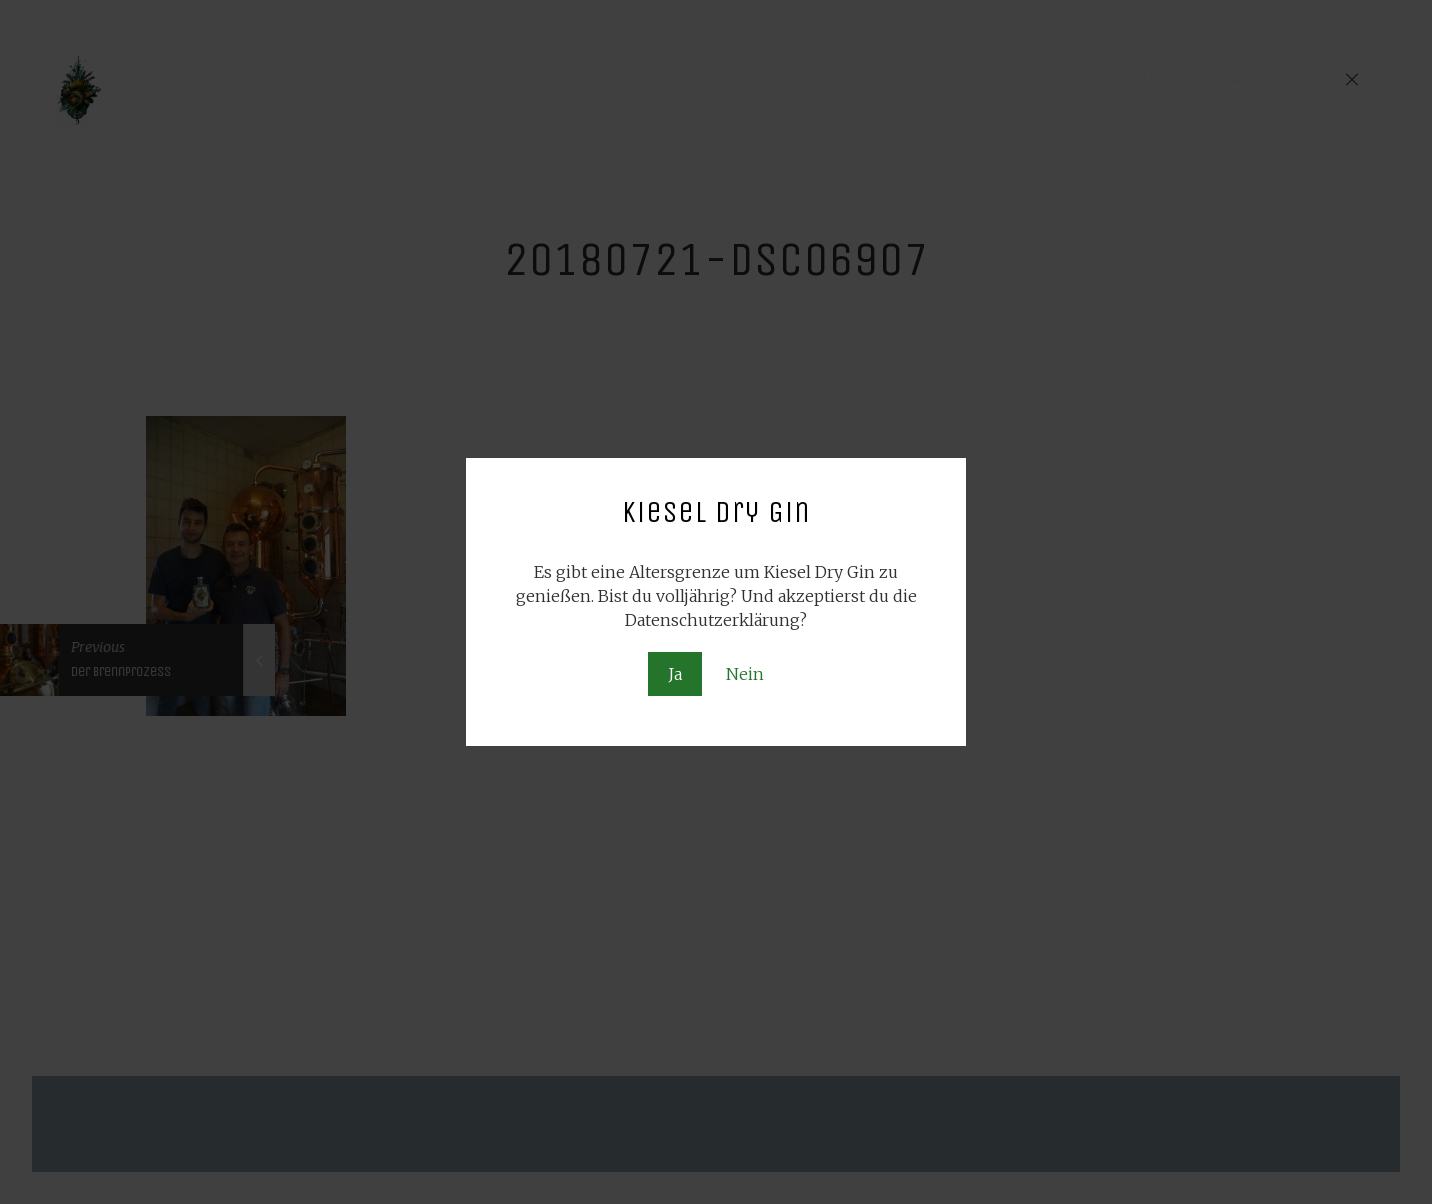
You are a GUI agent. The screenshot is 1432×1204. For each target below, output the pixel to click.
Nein (745, 674)
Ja (675, 674)
